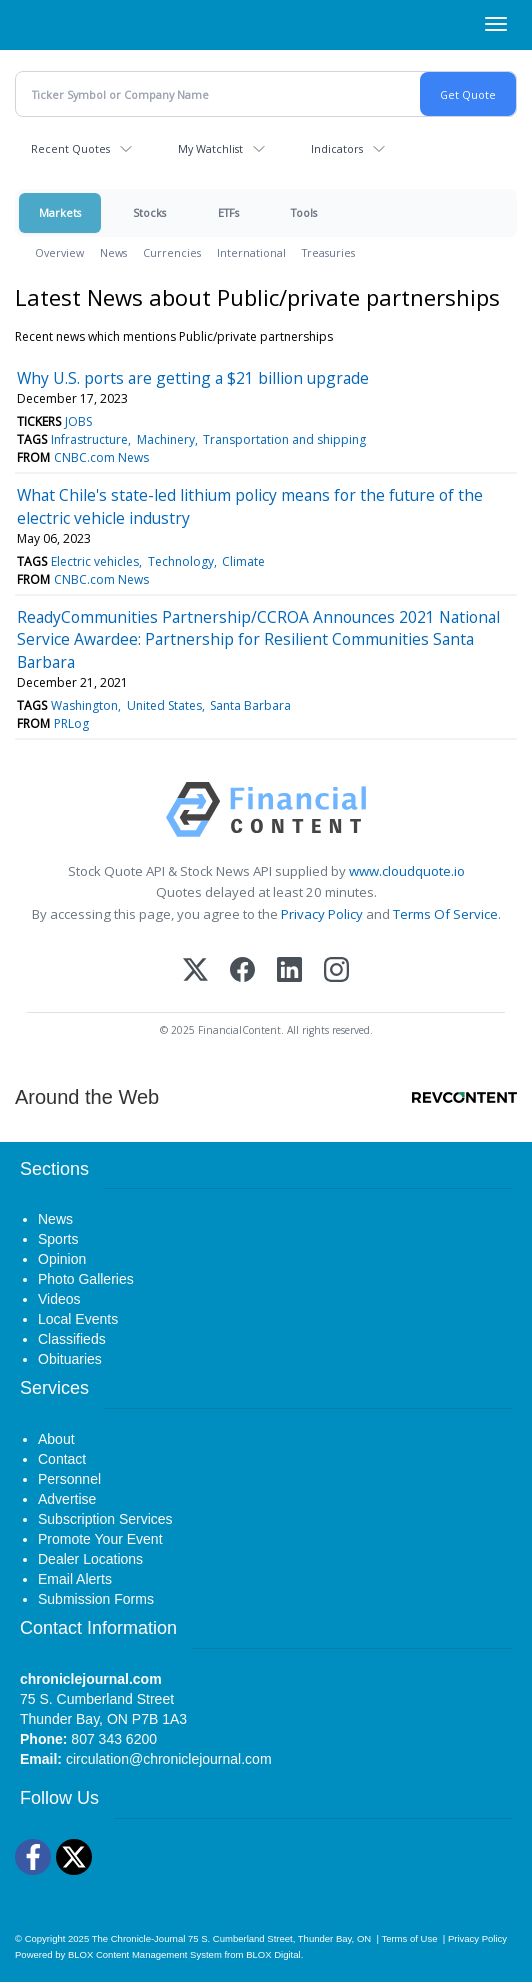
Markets (60, 212)
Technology (181, 561)
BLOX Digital (273, 1954)
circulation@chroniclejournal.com (169, 1759)
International (251, 252)
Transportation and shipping (284, 439)
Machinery (166, 439)
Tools (304, 212)
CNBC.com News (101, 457)
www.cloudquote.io (407, 871)
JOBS (78, 421)
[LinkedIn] (289, 971)
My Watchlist (210, 148)
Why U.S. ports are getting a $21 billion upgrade (193, 378)
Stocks (149, 212)
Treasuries (328, 252)
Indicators (337, 148)
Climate (243, 561)
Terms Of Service (445, 914)
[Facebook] (242, 971)
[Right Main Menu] (496, 24)
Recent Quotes (70, 148)
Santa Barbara (250, 705)
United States (164, 705)
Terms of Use (409, 1938)
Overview (59, 252)
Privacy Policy (322, 914)
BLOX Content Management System (145, 1954)
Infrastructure (89, 439)
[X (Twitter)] (195, 971)
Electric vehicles (95, 561)
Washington (84, 705)
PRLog (71, 723)
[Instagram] (336, 971)
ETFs (228, 212)
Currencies (172, 252)
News (113, 252)
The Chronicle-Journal (139, 1938)
